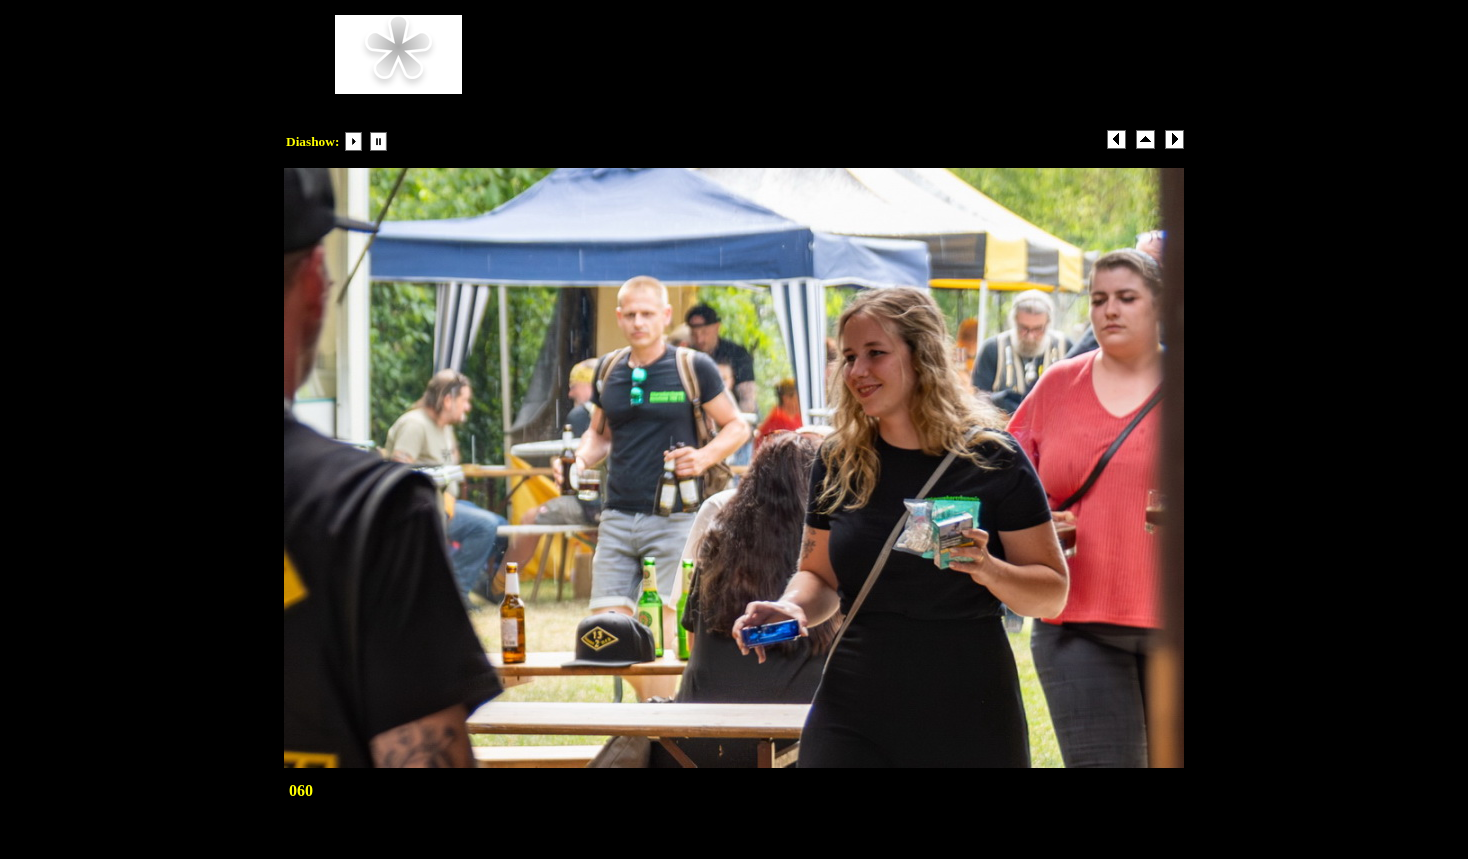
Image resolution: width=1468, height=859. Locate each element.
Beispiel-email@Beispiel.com (783, 85)
